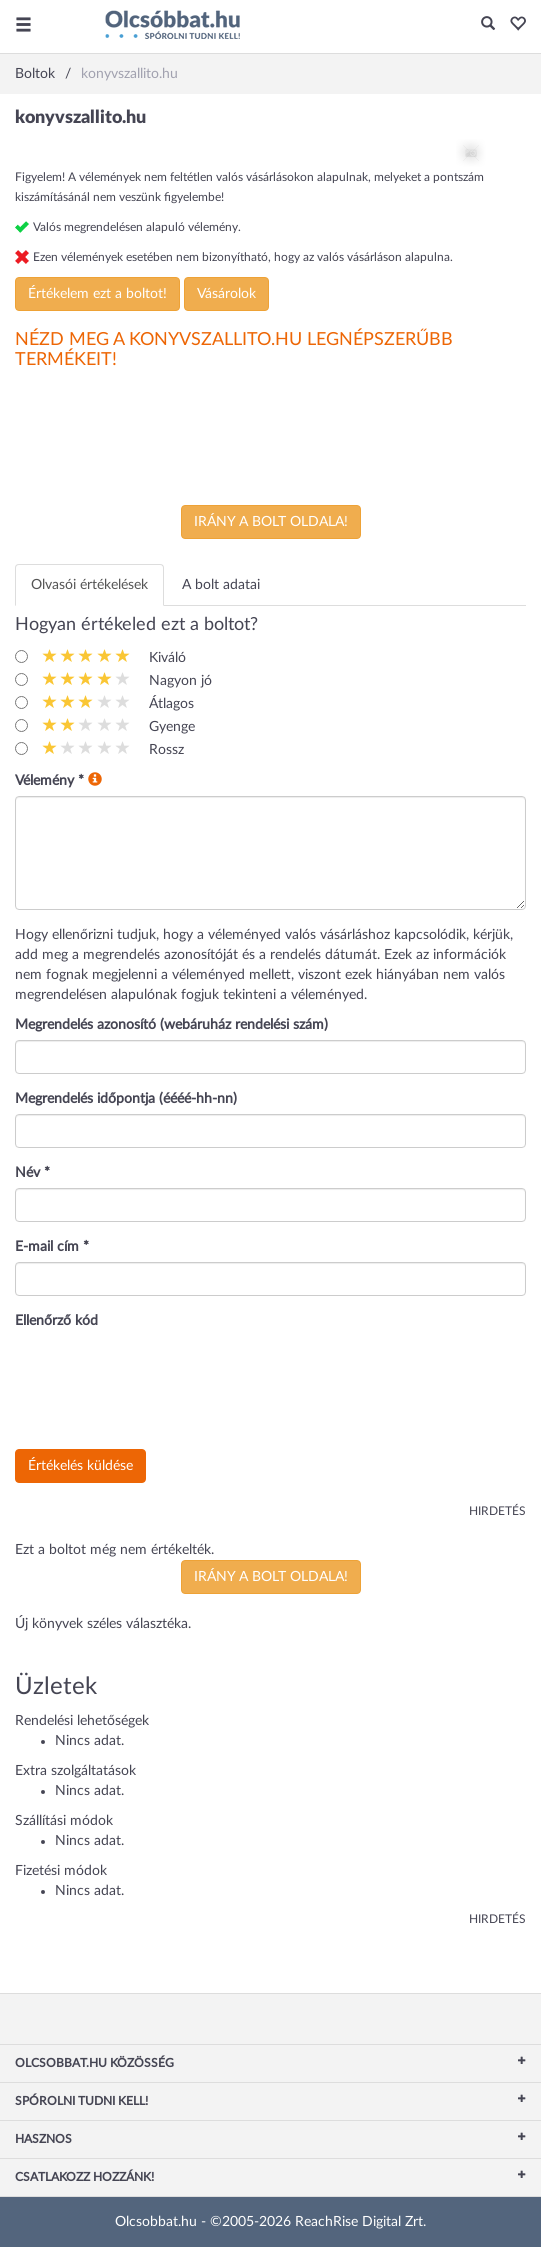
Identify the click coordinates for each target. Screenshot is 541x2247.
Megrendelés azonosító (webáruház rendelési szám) (171, 1025)
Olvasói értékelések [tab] (89, 585)
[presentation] (167, 1390)
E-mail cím (52, 1247)
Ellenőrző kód (56, 1321)
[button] (512, 25)
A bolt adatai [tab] (221, 585)
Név (32, 1173)
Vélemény (49, 781)
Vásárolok (226, 294)
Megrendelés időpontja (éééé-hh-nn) (126, 1099)
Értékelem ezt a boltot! (97, 294)
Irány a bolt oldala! (271, 522)
